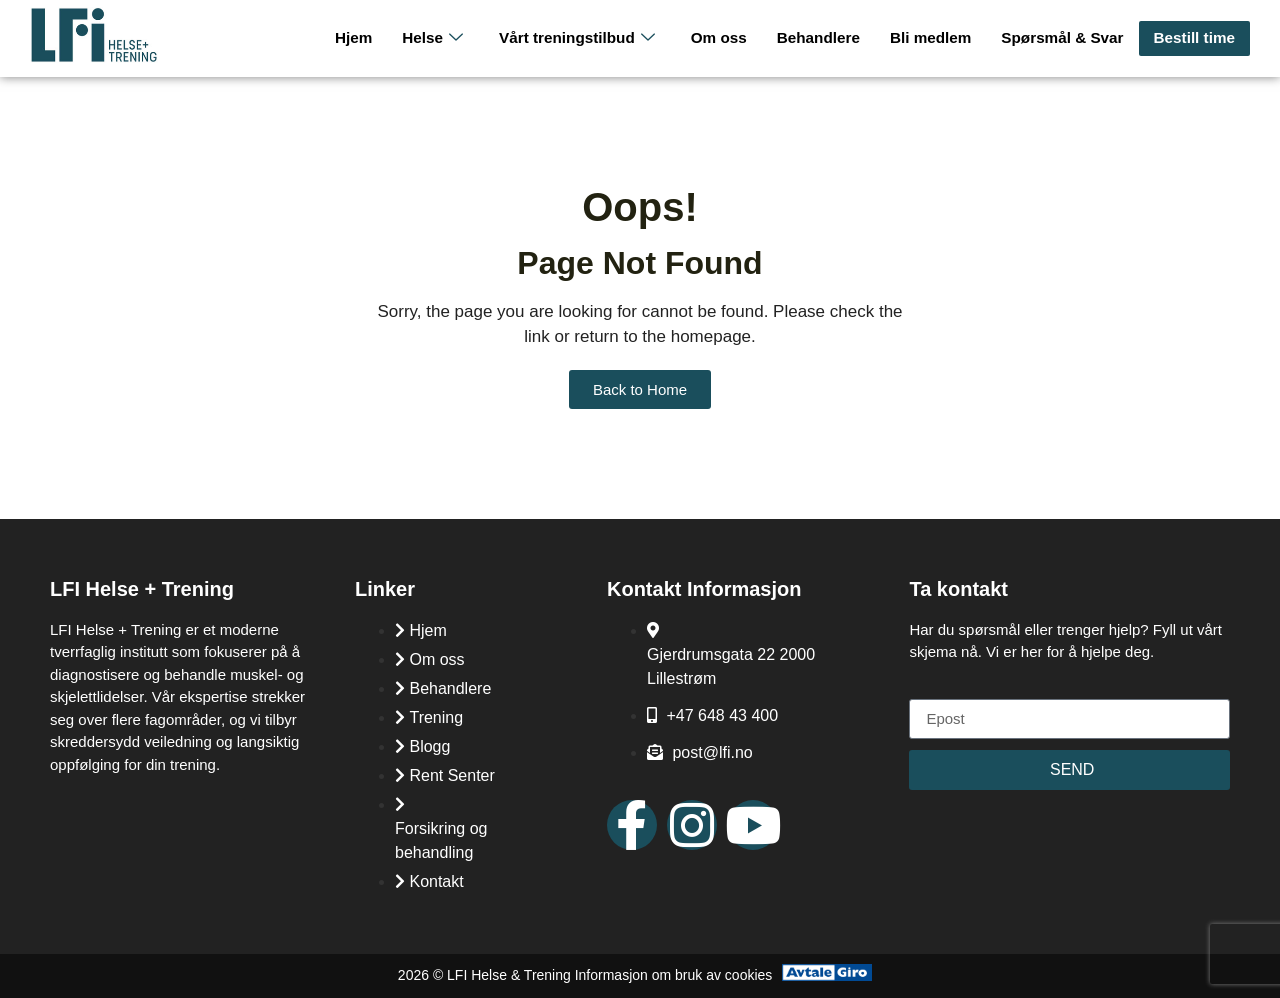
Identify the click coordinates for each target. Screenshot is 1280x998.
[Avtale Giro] (827, 975)
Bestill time (1195, 37)
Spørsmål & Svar (1065, 37)
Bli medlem (935, 37)
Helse (443, 38)
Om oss (725, 37)
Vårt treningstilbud (585, 38)
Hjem (364, 37)
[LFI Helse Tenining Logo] (94, 57)
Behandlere (824, 37)
